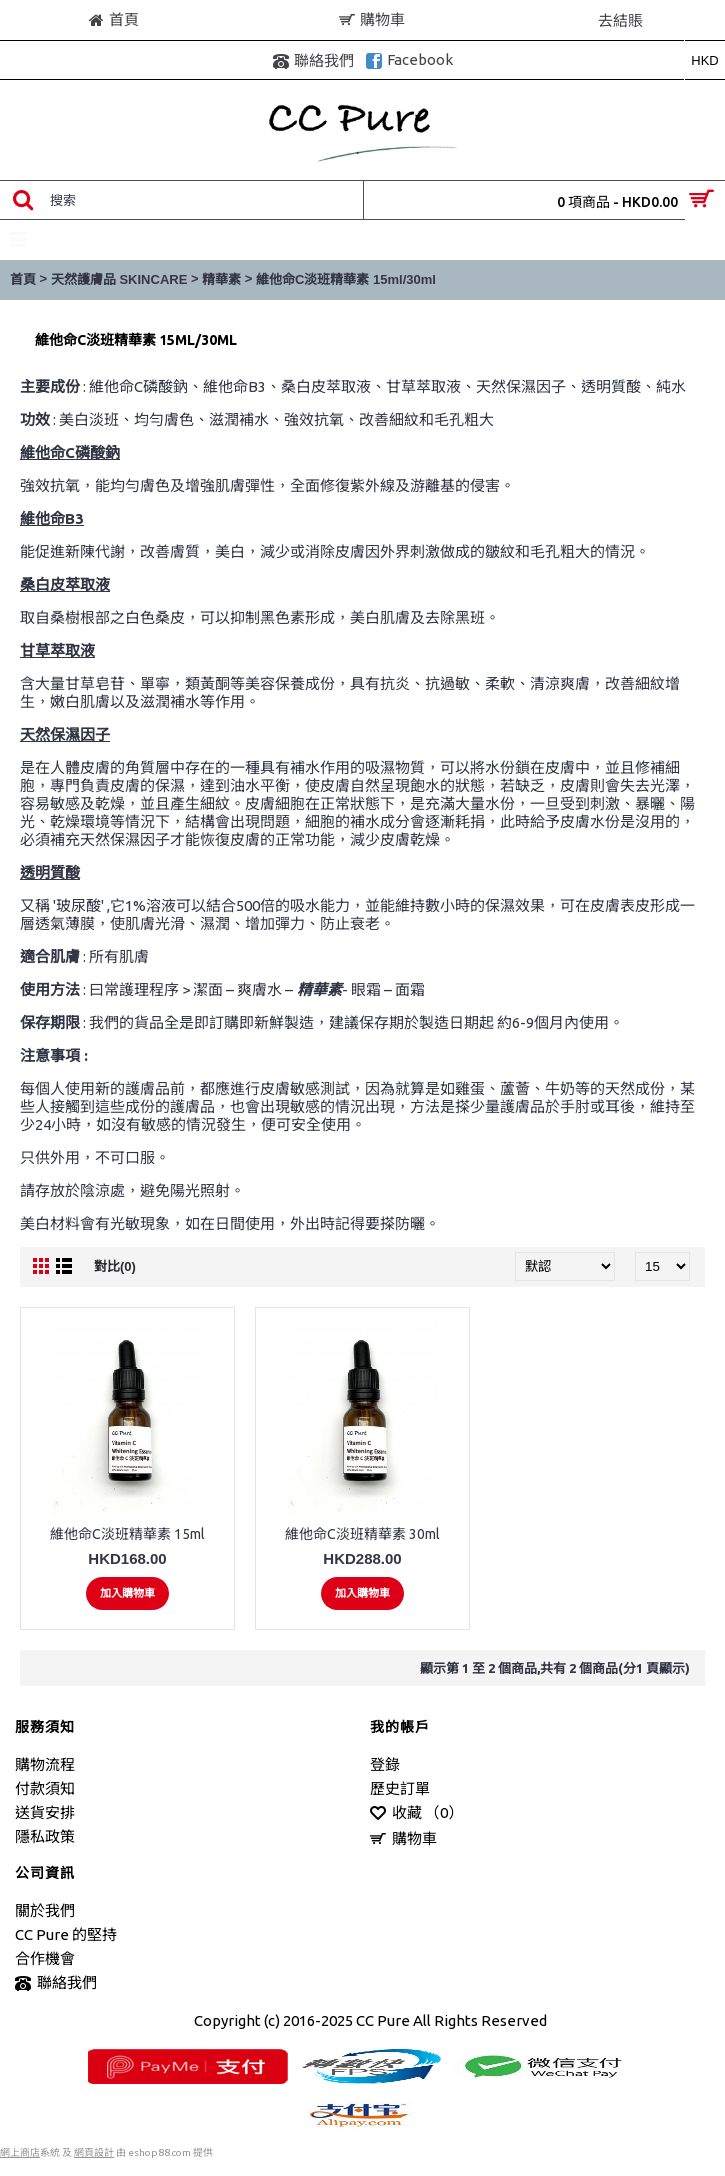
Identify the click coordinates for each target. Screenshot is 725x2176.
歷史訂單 (400, 1788)
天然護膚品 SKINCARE (119, 279)
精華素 (221, 279)
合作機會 (45, 1958)
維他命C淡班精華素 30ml (362, 1534)
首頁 (23, 279)
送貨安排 (45, 1812)
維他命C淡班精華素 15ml (127, 1534)
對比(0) (115, 1266)
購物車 (403, 1839)
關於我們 (45, 1910)
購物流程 (45, 1764)
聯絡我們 (56, 1983)
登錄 (385, 1764)
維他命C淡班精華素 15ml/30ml (346, 279)
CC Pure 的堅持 (66, 1934)
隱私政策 (45, 1836)
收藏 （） (416, 1813)
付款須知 (45, 1788)
